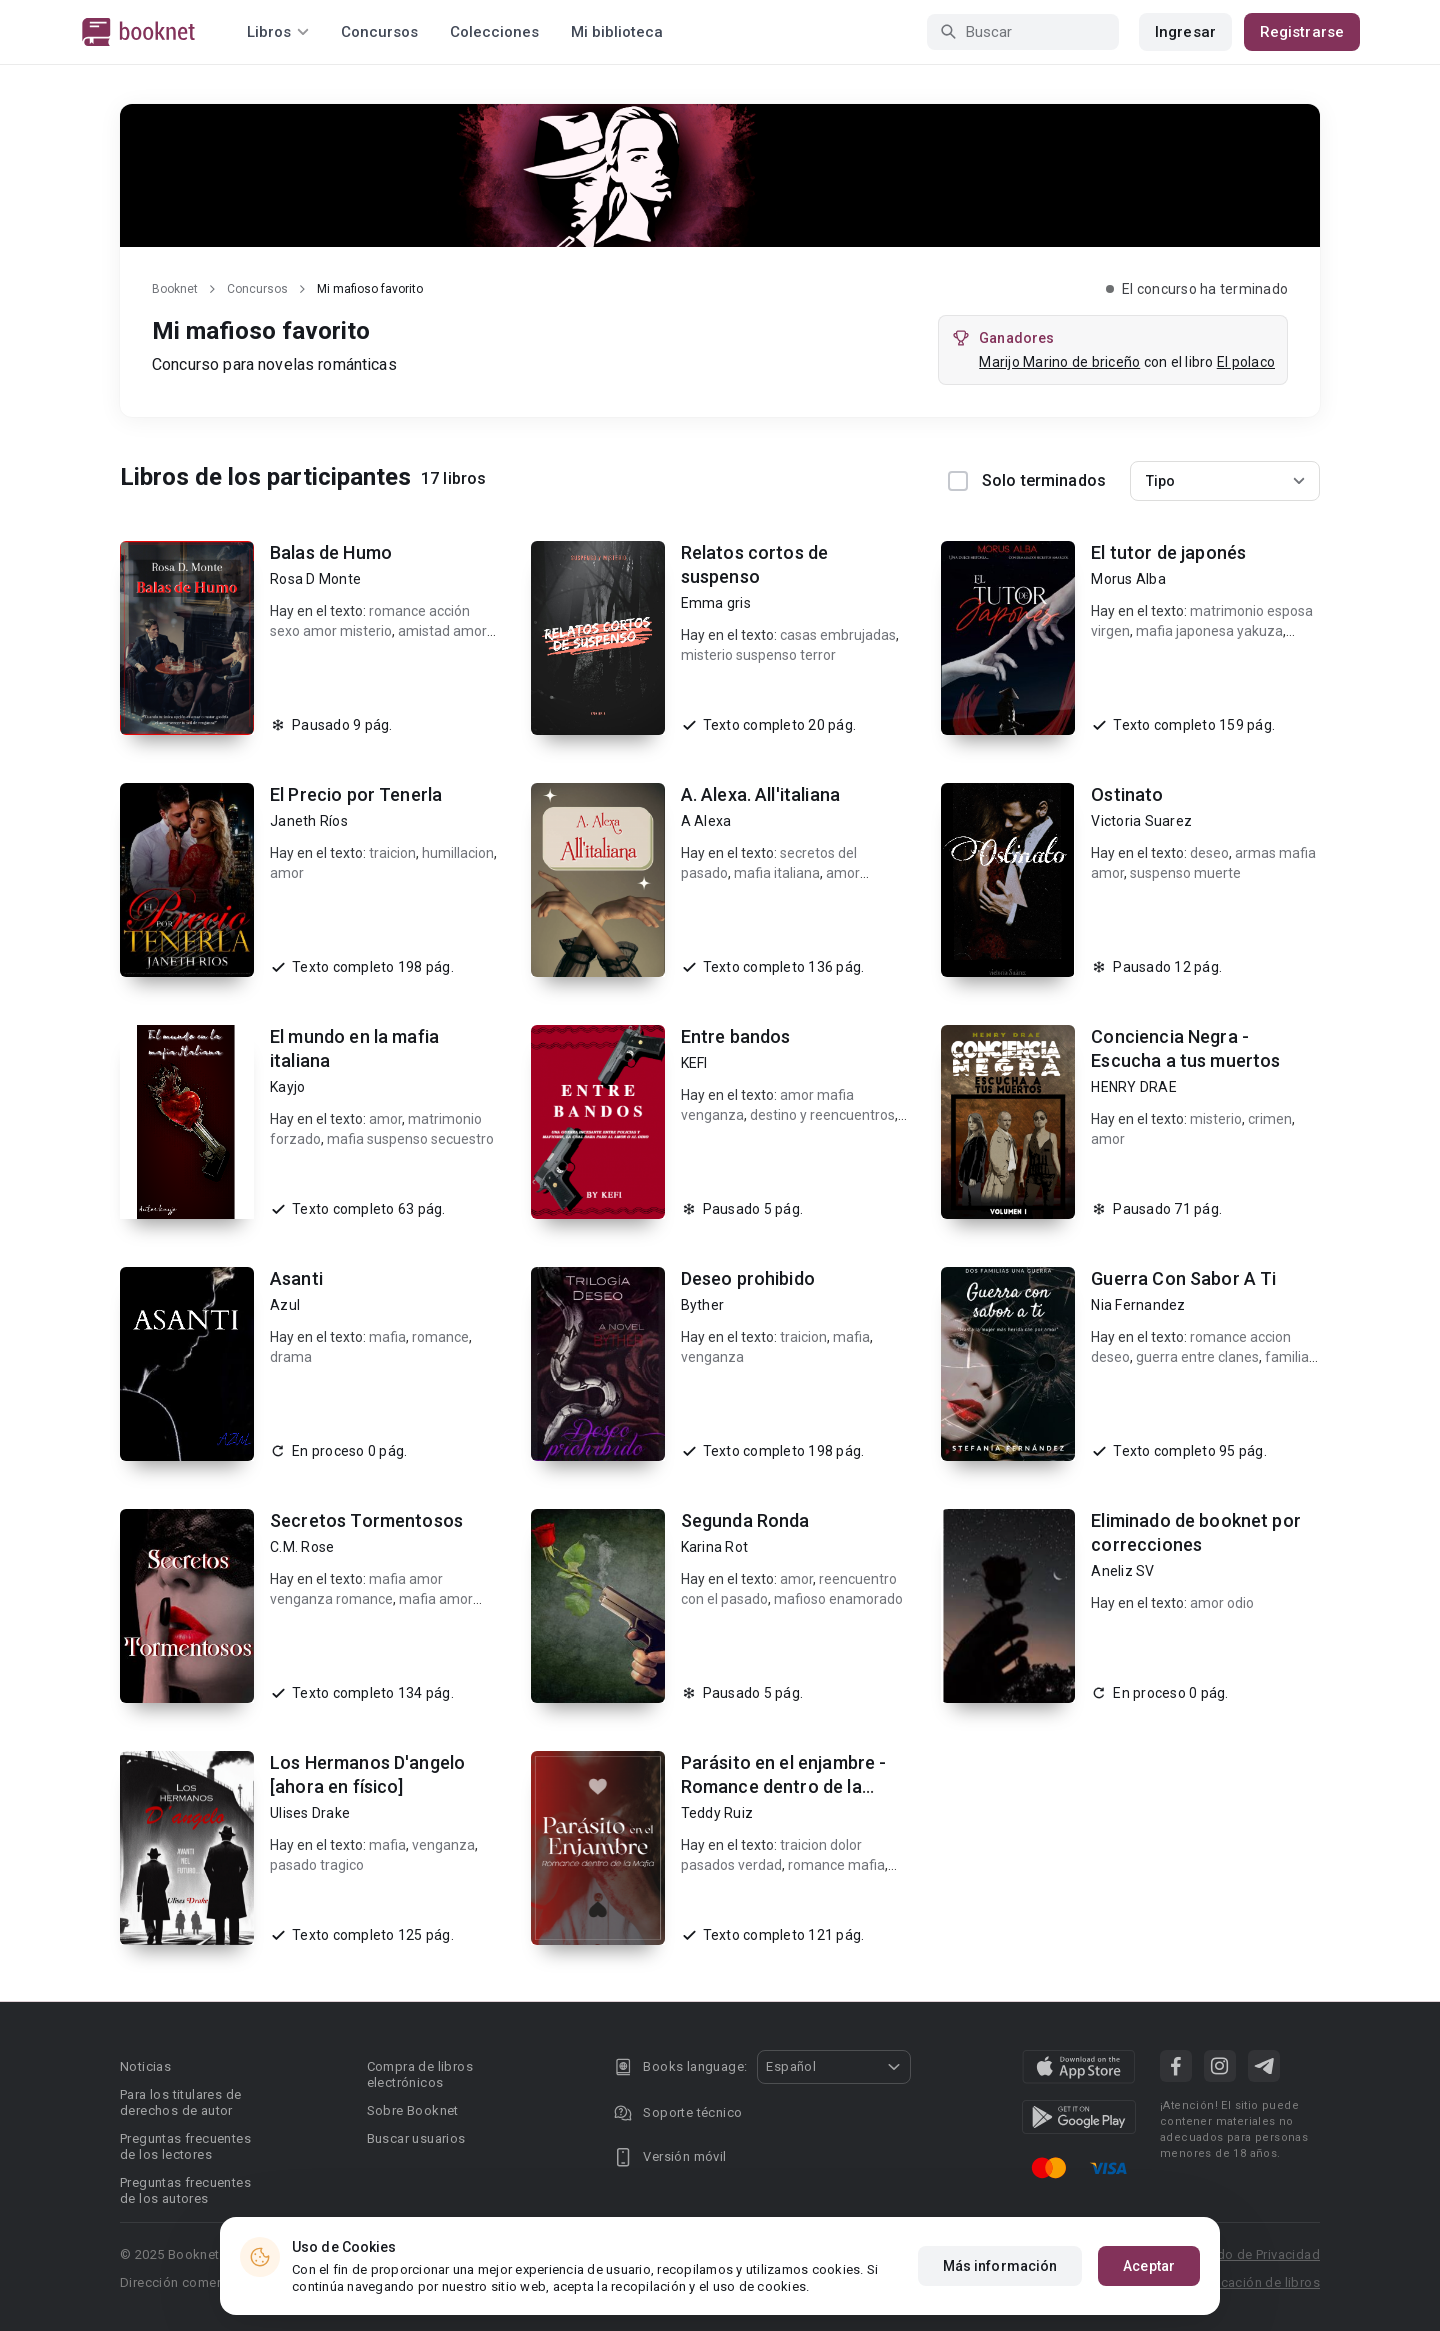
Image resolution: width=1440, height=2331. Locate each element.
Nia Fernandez (1138, 1305)
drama (291, 1357)
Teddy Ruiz (717, 1813)
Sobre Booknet (413, 2110)
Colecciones (494, 32)
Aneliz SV (1122, 1571)
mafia (387, 1337)
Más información (1000, 2267)
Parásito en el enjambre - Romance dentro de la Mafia (784, 1786)
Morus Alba (1128, 579)
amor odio (1222, 1603)
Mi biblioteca (617, 32)
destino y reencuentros (822, 1115)
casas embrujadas (838, 635)
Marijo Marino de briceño (1059, 362)
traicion (392, 853)
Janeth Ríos (309, 821)
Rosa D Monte (315, 579)
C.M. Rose (302, 1547)
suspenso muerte (1185, 873)
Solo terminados (1027, 481)
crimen (1270, 1119)
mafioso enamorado (838, 1599)
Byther (703, 1305)
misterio (1216, 1119)
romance (440, 1337)
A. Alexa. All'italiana (760, 794)
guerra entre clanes (1197, 1357)
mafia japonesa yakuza (1209, 631)
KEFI (694, 1063)
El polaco (1246, 362)
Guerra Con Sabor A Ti (1183, 1278)
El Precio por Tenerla (356, 794)
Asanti (296, 1278)
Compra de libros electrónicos (420, 2074)
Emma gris (716, 603)
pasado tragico (317, 1865)
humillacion (458, 853)
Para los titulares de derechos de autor (180, 2102)
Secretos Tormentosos (366, 1520)
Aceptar (1149, 2267)
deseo (1209, 853)
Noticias (145, 2066)
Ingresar (1185, 32)
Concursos (379, 32)
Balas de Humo (331, 552)
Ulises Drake (310, 1813)
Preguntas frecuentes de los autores (185, 2190)
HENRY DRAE (1134, 1087)
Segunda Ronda (745, 1520)
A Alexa (706, 821)
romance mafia (836, 1865)
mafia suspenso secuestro (410, 1139)
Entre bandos (736, 1036)
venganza (712, 1357)
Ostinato (1127, 794)
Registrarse (1302, 32)
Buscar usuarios (416, 2138)
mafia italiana (777, 873)
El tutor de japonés (1168, 552)
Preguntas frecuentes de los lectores (185, 2146)
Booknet (175, 289)
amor (287, 873)
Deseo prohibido (748, 1278)
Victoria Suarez (1141, 821)
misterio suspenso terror (758, 655)
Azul (285, 1305)
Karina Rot (715, 1547)
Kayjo (287, 1087)
